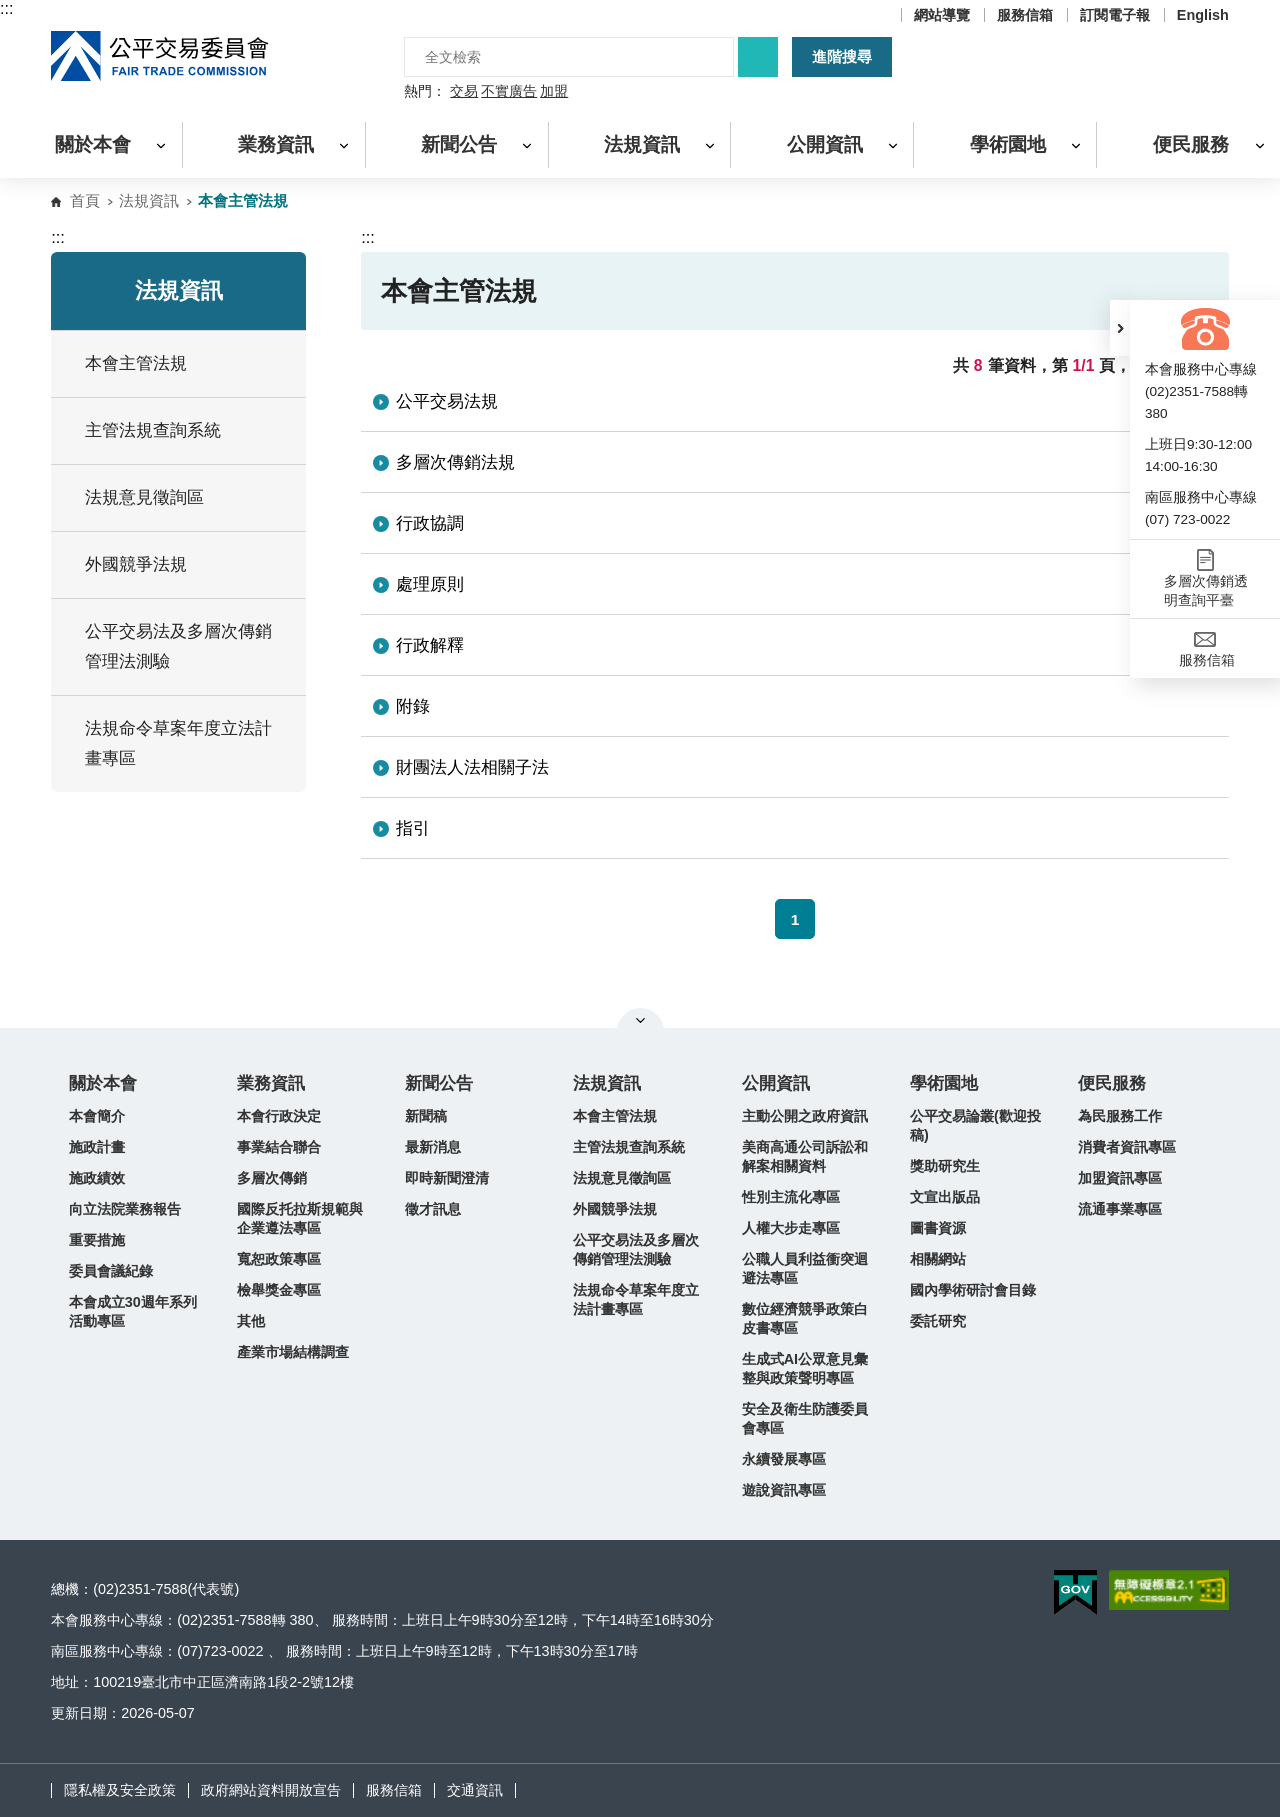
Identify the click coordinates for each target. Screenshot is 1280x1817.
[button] (1120, 328)
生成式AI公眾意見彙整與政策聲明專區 (805, 1368)
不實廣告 (509, 92)
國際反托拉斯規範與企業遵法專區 (300, 1218)
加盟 (554, 92)
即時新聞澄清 (447, 1178)
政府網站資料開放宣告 (271, 1790)
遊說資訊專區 (784, 1490)
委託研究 (938, 1321)
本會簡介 (97, 1116)
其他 (251, 1321)
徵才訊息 (433, 1209)
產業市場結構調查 (293, 1352)
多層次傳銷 (272, 1178)
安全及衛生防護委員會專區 (805, 1418)
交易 (464, 92)
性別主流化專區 (791, 1197)
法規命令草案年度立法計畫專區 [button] (188, 743)
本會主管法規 (615, 1116)
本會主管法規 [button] (188, 363)
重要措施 (97, 1240)
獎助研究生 (945, 1166)
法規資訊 (149, 200)
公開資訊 (776, 1083)
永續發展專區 (784, 1459)
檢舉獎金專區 (279, 1290)
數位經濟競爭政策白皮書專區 (805, 1318)
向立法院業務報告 (125, 1209)
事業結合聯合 (279, 1147)
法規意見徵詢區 (144, 497)
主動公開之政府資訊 (805, 1116)
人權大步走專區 (791, 1228)
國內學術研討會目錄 (973, 1290)
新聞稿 (426, 1116)
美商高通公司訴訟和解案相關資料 (805, 1156)
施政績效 (97, 1178)
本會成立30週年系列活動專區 (133, 1311)
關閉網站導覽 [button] (640, 1020)
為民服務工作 (1120, 1116)
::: (6, 8)
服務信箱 (1025, 15)
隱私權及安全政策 (120, 1790)
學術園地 (944, 1083)
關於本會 (103, 1083)
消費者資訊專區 (1127, 1147)
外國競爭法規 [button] (188, 564)
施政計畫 (97, 1147)
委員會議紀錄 (111, 1271)
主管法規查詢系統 (153, 430)
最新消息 (433, 1147)
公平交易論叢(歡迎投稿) (975, 1125)
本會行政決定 (279, 1116)
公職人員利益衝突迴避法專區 (805, 1268)
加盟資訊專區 (1120, 1178)
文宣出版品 (945, 1197)
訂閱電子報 (1115, 15)
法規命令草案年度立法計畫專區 (636, 1299)
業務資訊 (271, 1083)
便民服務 (1112, 1083)
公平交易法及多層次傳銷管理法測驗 (178, 646)
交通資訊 (475, 1790)
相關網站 (938, 1259)
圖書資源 (938, 1228)
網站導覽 (942, 15)
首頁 (85, 200)
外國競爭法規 (615, 1209)
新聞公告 (439, 1083)
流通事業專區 (1120, 1209)
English (1203, 15)
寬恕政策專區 (279, 1259)
